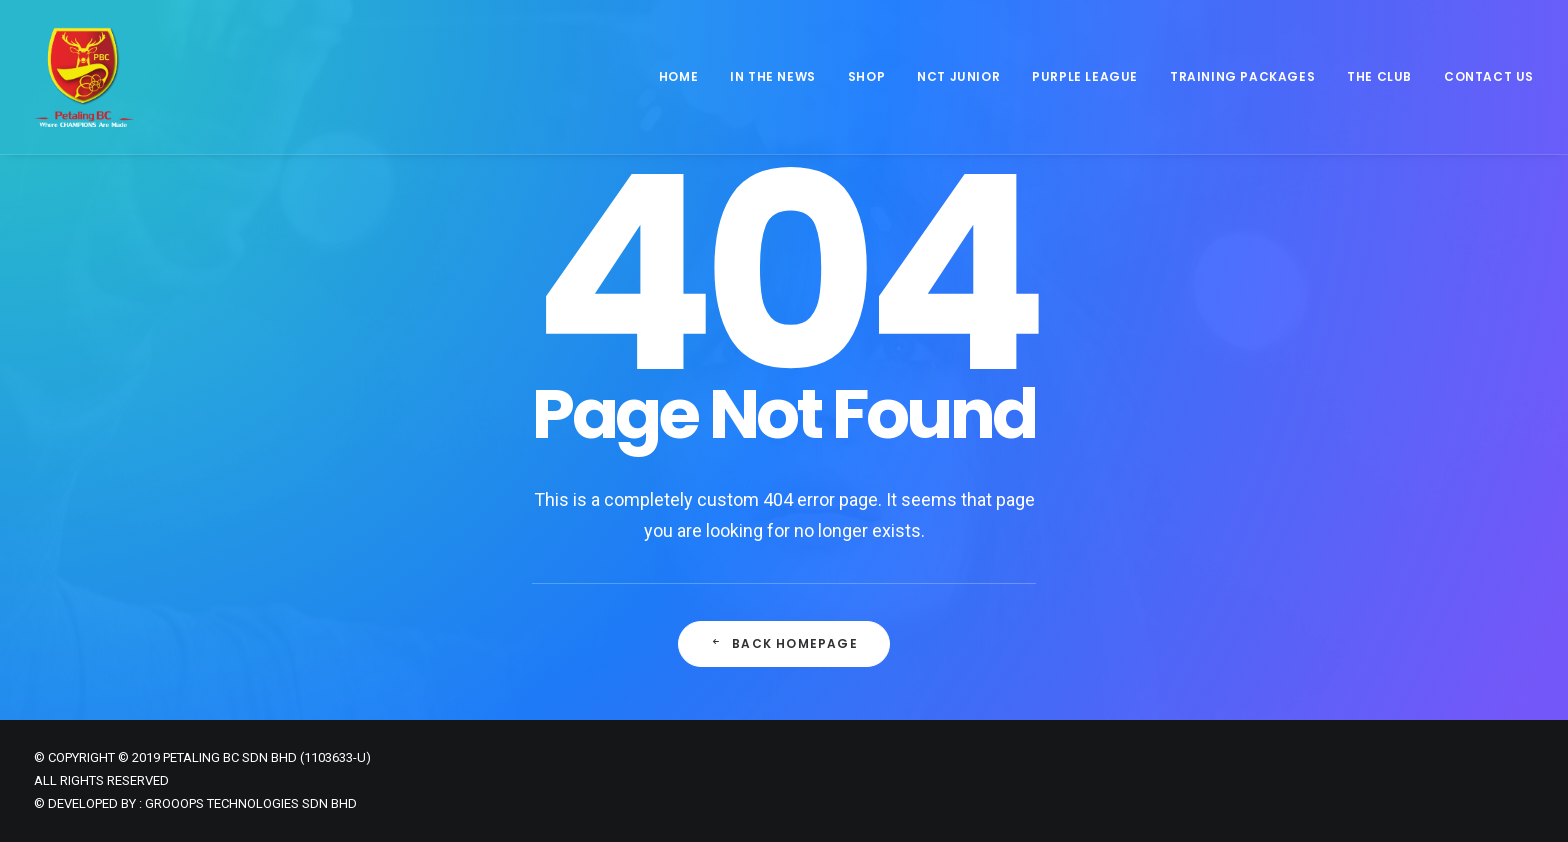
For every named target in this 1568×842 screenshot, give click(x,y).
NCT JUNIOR (958, 76)
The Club (1379, 76)
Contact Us (1489, 76)
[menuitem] (685, 77)
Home (678, 76)
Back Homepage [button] (784, 643)
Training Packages (1242, 76)
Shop (866, 76)
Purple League (1085, 76)
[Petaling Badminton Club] (84, 77)
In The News (773, 76)
